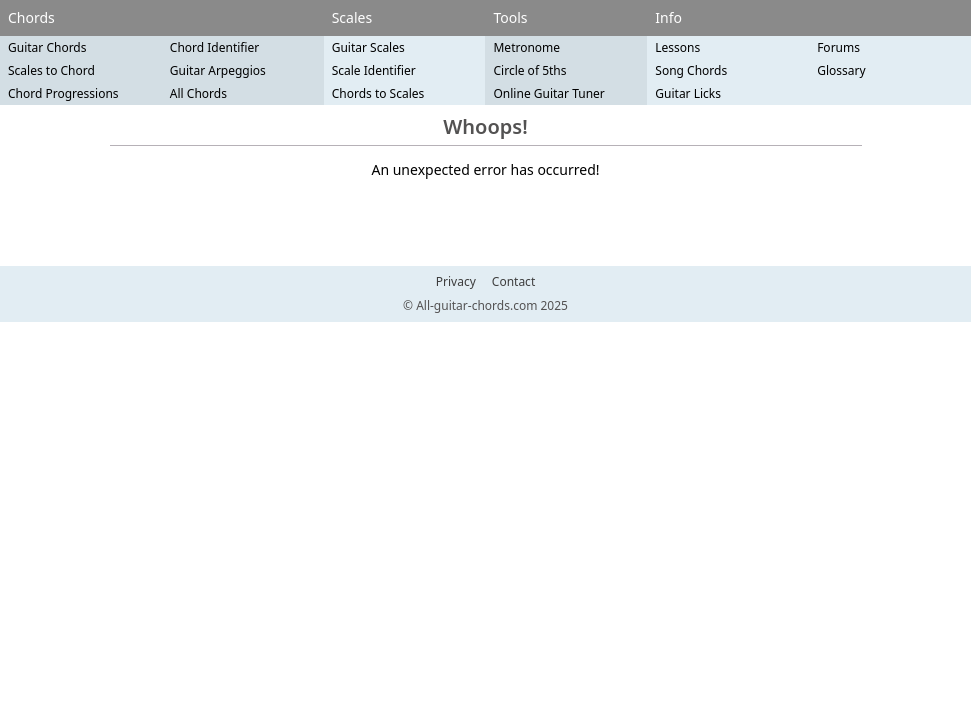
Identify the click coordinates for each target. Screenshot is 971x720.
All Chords (198, 93)
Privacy (456, 282)
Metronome (526, 47)
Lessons (677, 47)
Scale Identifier (374, 70)
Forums (838, 47)
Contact (513, 282)
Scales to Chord (51, 70)
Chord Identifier (215, 47)
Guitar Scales (368, 47)
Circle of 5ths (529, 70)
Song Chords (691, 70)
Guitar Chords (47, 47)
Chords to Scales (378, 93)
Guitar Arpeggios (218, 70)
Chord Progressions (63, 93)
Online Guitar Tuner (548, 93)
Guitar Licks (688, 93)
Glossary (841, 70)
